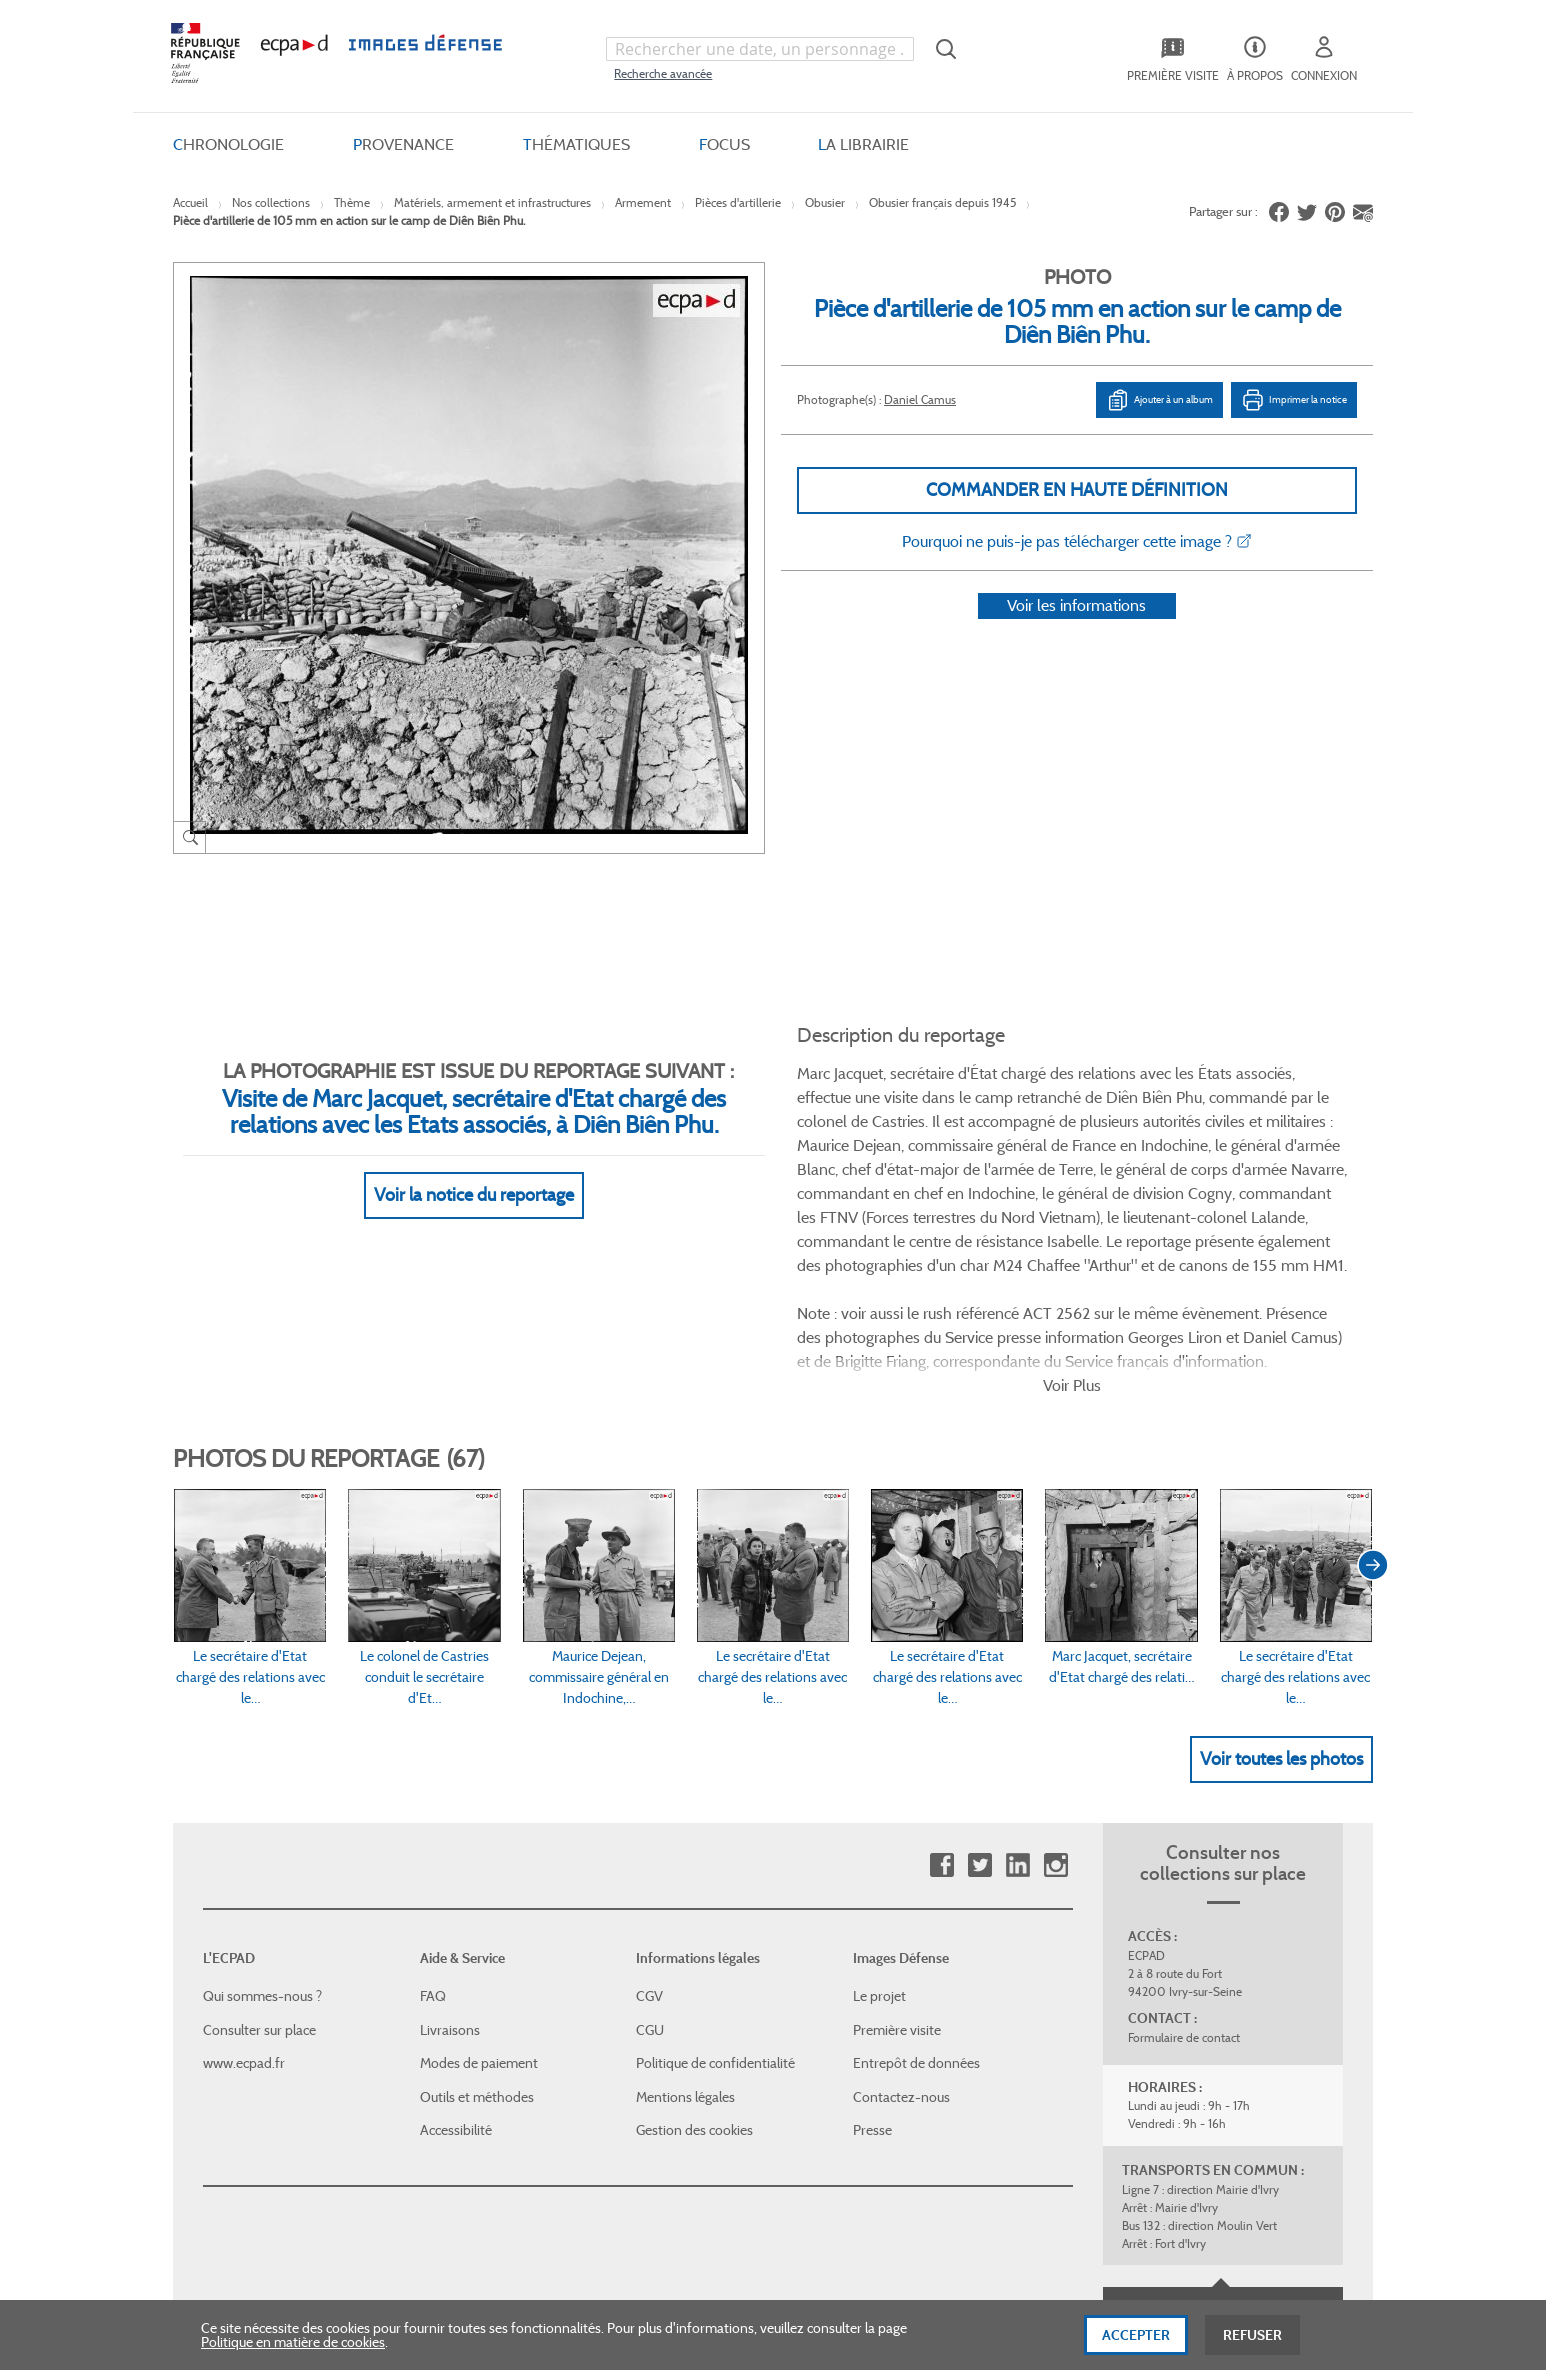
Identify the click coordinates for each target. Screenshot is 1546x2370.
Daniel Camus (920, 399)
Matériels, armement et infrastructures (492, 202)
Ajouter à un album (1159, 400)
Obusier (825, 202)
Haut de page (1223, 2139)
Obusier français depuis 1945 (942, 202)
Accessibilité (456, 1959)
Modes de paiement (479, 1892)
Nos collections (271, 202)
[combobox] (760, 49)
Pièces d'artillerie (738, 202)
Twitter (979, 1694)
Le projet (879, 1825)
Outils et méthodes (477, 1926)
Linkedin (1017, 1694)
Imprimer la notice (1294, 400)
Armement (643, 202)
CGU (650, 1859)
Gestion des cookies (694, 1959)
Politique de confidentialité (715, 1892)
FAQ (433, 1825)
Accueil (190, 202)
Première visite (897, 1859)
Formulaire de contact (1184, 1866)
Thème (352, 202)
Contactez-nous (901, 1926)
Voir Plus (1072, 1214)
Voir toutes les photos (1281, 1587)
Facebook (941, 1694)
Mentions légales (685, 1926)
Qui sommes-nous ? (262, 1825)
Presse (872, 1959)
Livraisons (450, 1859)
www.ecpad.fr (244, 1892)
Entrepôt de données (916, 1892)
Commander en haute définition (1077, 490)
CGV (649, 1825)
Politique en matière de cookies (293, 2344)
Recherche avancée (663, 73)
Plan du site (730, 2152)
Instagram (1055, 1694)
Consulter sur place (259, 1859)
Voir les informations (1076, 631)
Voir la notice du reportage (474, 1171)
